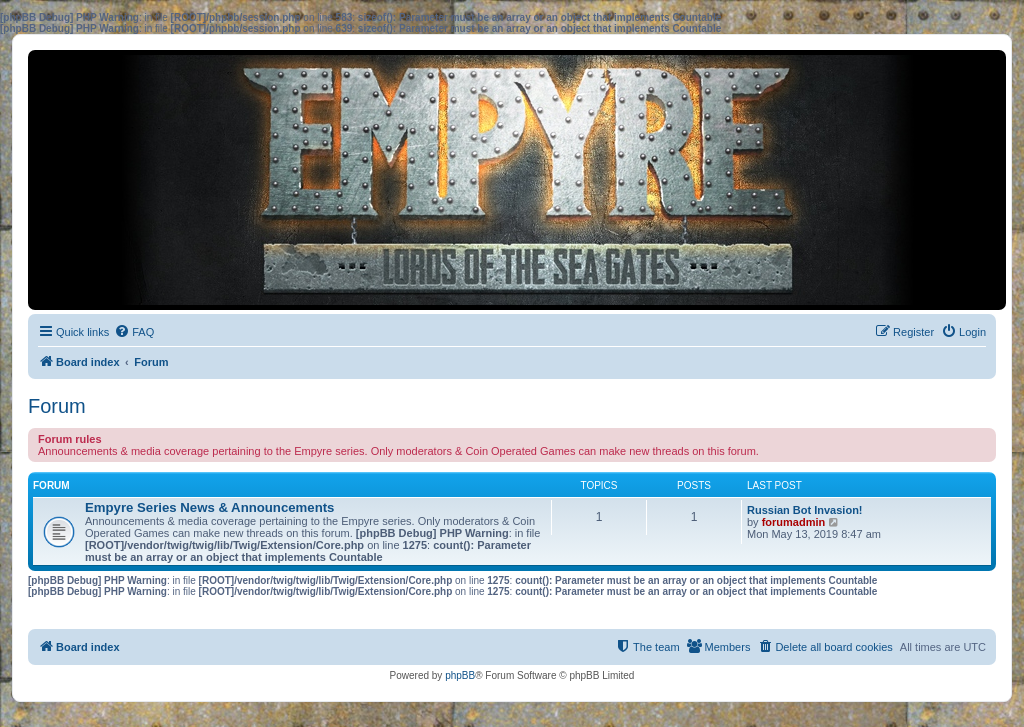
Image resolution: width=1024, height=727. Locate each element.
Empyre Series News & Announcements (209, 507)
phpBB (460, 675)
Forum (57, 406)
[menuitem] (134, 332)
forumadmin (794, 522)
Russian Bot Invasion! (805, 510)
